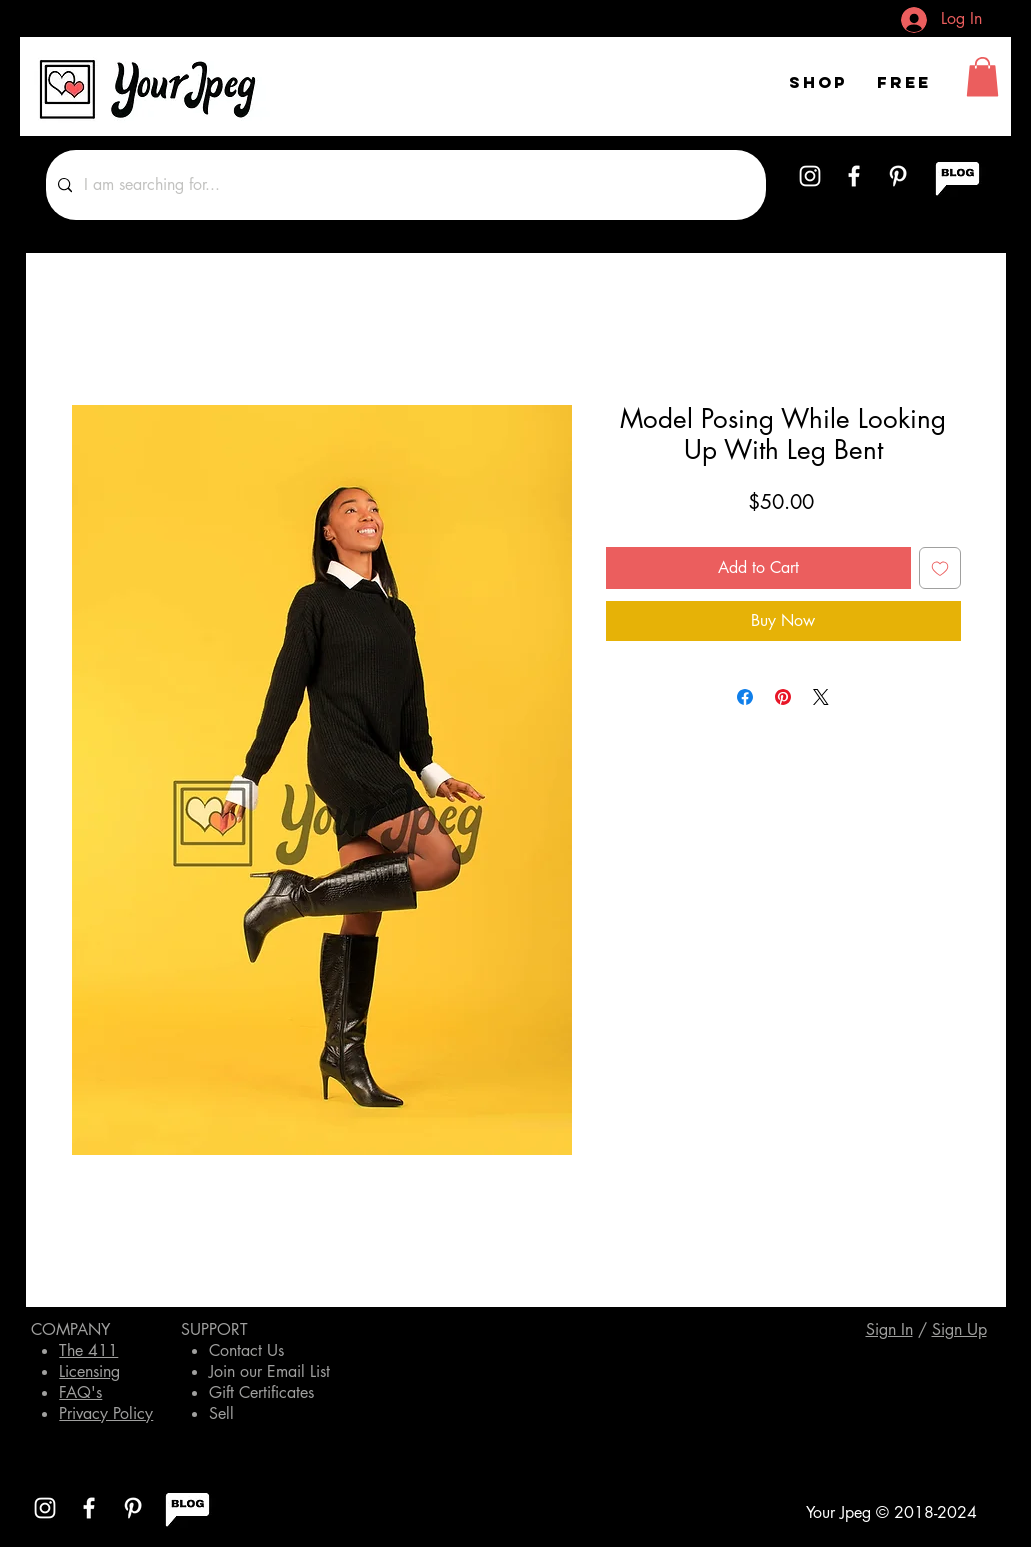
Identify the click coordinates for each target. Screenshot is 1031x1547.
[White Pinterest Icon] (898, 176)
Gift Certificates (261, 1392)
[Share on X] (821, 697)
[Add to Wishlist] (940, 568)
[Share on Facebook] (745, 697)
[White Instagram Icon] (810, 176)
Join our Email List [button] (269, 1371)
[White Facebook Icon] (854, 176)
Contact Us (246, 1350)
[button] (982, 76)
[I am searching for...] (404, 185)
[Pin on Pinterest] (783, 697)
